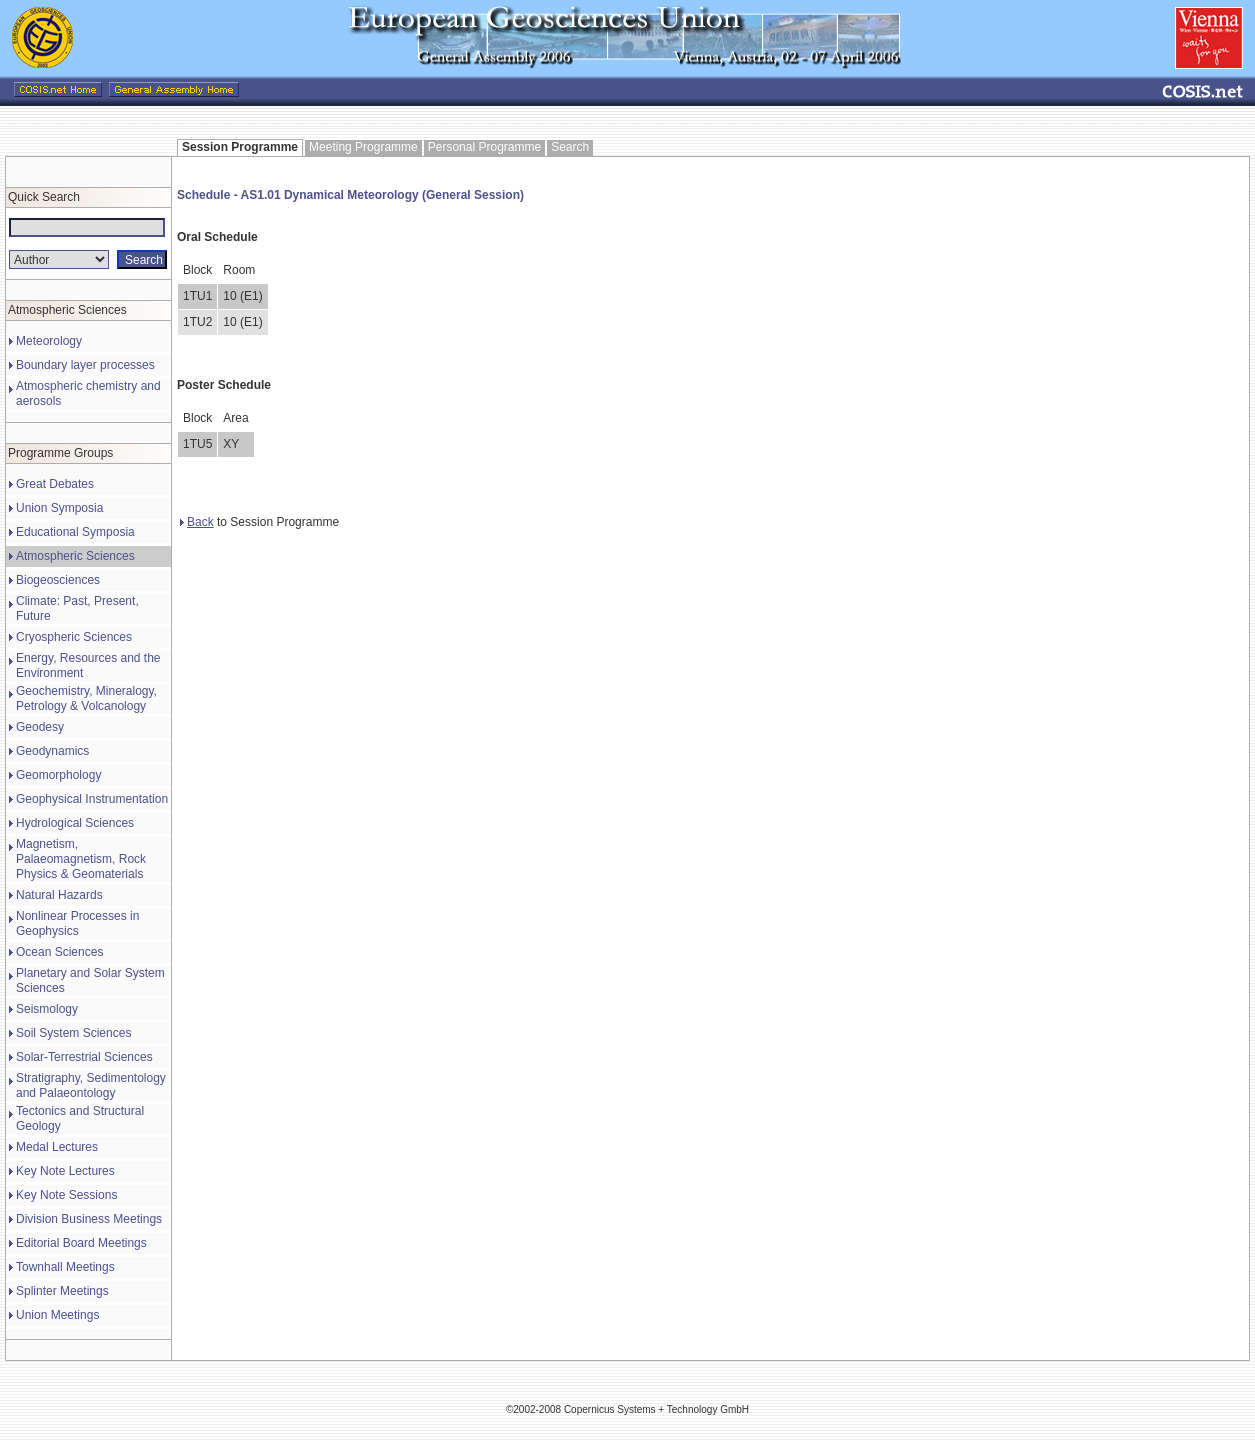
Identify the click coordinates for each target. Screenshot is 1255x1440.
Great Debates (55, 484)
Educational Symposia (75, 532)
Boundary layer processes (85, 365)
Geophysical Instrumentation (92, 799)
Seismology (47, 1009)
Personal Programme (484, 147)
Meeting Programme (363, 147)
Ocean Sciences (59, 952)
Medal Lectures (57, 1147)
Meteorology (49, 341)
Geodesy (40, 727)
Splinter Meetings (62, 1291)
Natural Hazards (59, 895)
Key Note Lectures (65, 1171)
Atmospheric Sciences (75, 556)
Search (570, 147)
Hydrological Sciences (75, 823)
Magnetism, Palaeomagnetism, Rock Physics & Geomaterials (81, 859)
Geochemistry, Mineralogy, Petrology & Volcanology (86, 698)
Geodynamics (52, 751)
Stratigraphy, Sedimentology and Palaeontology (91, 1085)
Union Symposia (59, 508)
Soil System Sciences (73, 1033)
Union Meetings (57, 1315)
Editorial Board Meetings (81, 1243)
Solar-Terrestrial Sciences (84, 1057)
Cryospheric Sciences (74, 637)
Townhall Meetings (65, 1267)
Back (197, 522)
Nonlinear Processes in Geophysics (77, 923)
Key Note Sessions (66, 1195)
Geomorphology (58, 775)
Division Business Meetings (89, 1219)
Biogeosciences (58, 580)
